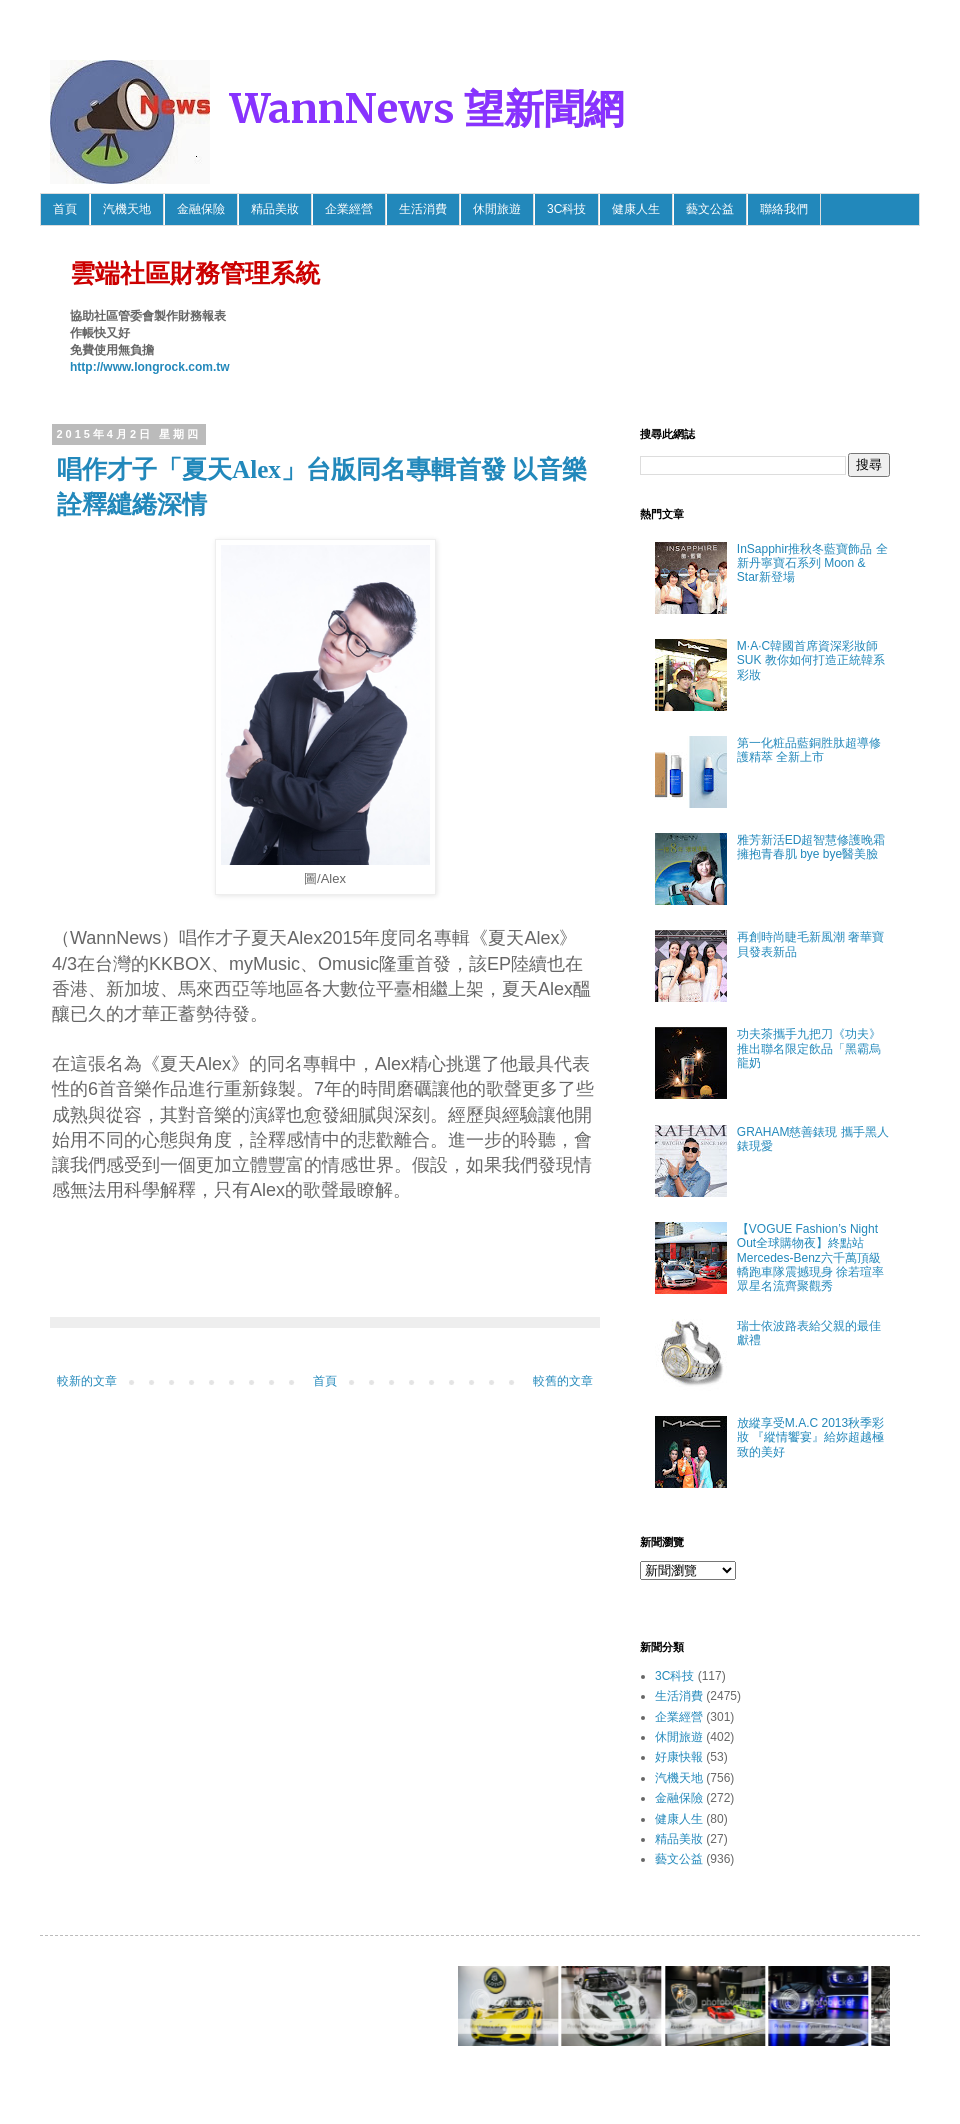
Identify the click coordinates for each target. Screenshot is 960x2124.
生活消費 (423, 209)
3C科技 (566, 209)
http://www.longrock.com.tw (150, 367)
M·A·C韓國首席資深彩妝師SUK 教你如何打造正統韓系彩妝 (811, 660)
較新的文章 (87, 1381)
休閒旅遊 (497, 209)
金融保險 (201, 209)
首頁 (65, 209)
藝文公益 (710, 209)
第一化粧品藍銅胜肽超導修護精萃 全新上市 (809, 750)
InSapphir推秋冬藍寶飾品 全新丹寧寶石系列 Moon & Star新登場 (812, 563)
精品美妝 (275, 209)
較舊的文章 (563, 1381)
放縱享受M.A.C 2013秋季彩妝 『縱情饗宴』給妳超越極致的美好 (810, 1437)
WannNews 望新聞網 (427, 109)
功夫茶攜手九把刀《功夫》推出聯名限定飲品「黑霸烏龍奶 (809, 1048)
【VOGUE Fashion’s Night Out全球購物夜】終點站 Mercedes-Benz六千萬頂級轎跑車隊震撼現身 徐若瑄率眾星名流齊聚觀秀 (810, 1258)
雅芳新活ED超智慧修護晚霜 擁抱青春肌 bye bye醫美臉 (811, 847)
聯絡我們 (784, 209)
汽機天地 (127, 209)
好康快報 (679, 1757)
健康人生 (636, 209)
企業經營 (349, 209)
